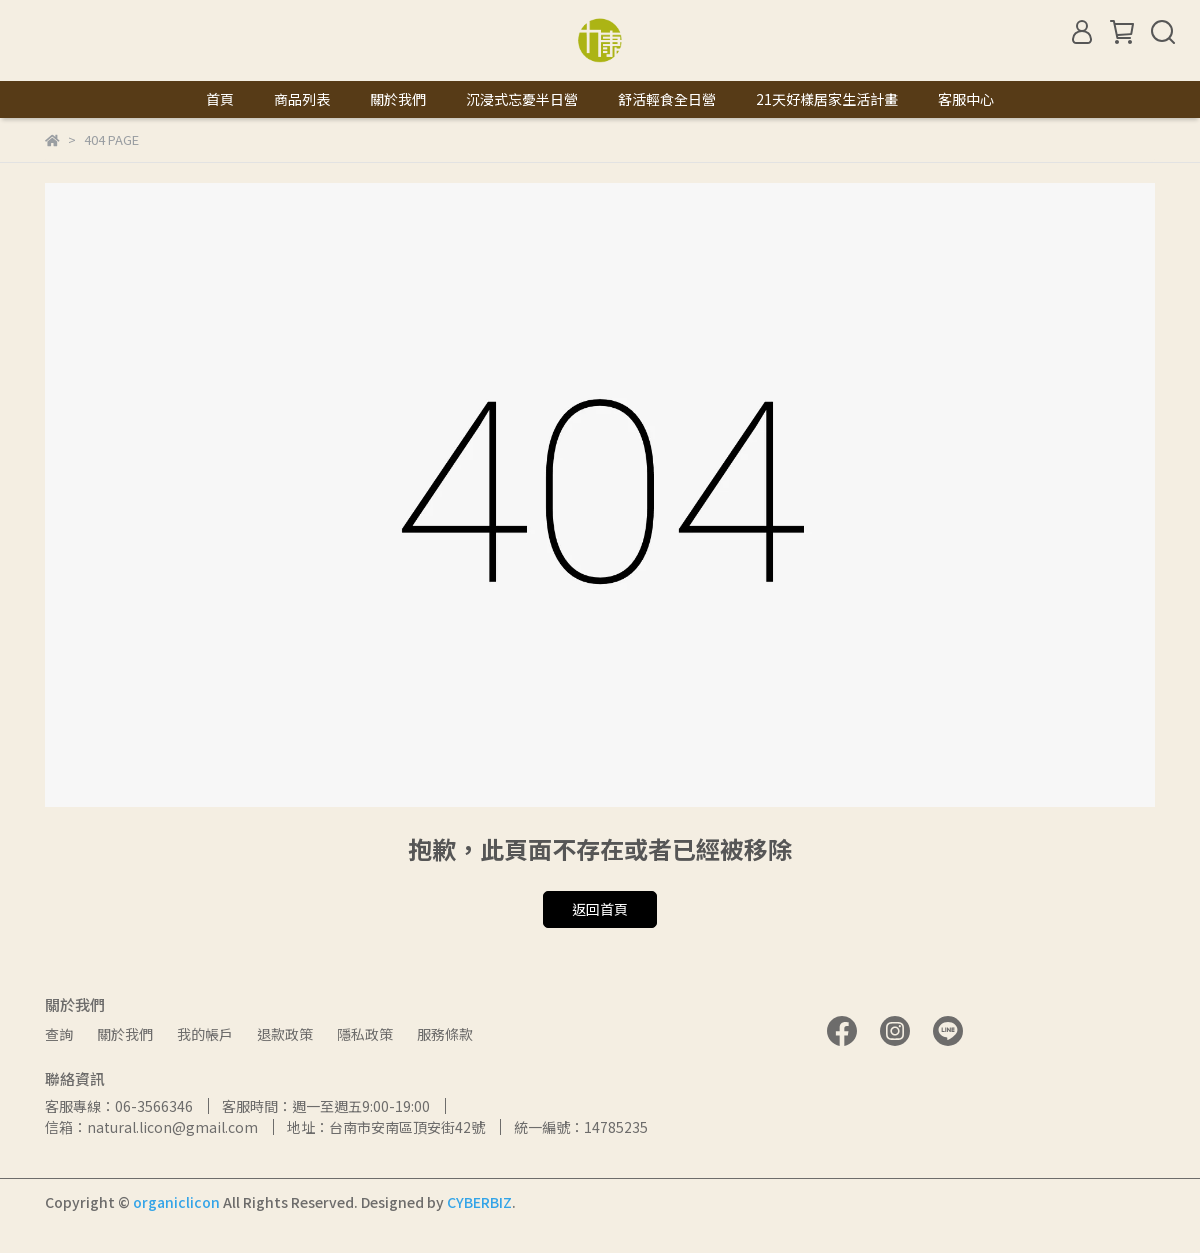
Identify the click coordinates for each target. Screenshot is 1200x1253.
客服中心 (966, 99)
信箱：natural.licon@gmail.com (151, 1127)
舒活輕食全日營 (667, 99)
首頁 (220, 99)
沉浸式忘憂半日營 (522, 99)
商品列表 (302, 99)
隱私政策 (365, 1034)
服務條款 (445, 1034)
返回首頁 (600, 909)
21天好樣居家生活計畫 (827, 99)
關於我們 (398, 99)
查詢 (59, 1034)
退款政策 (285, 1034)
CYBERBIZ (479, 1202)
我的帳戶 (205, 1034)
